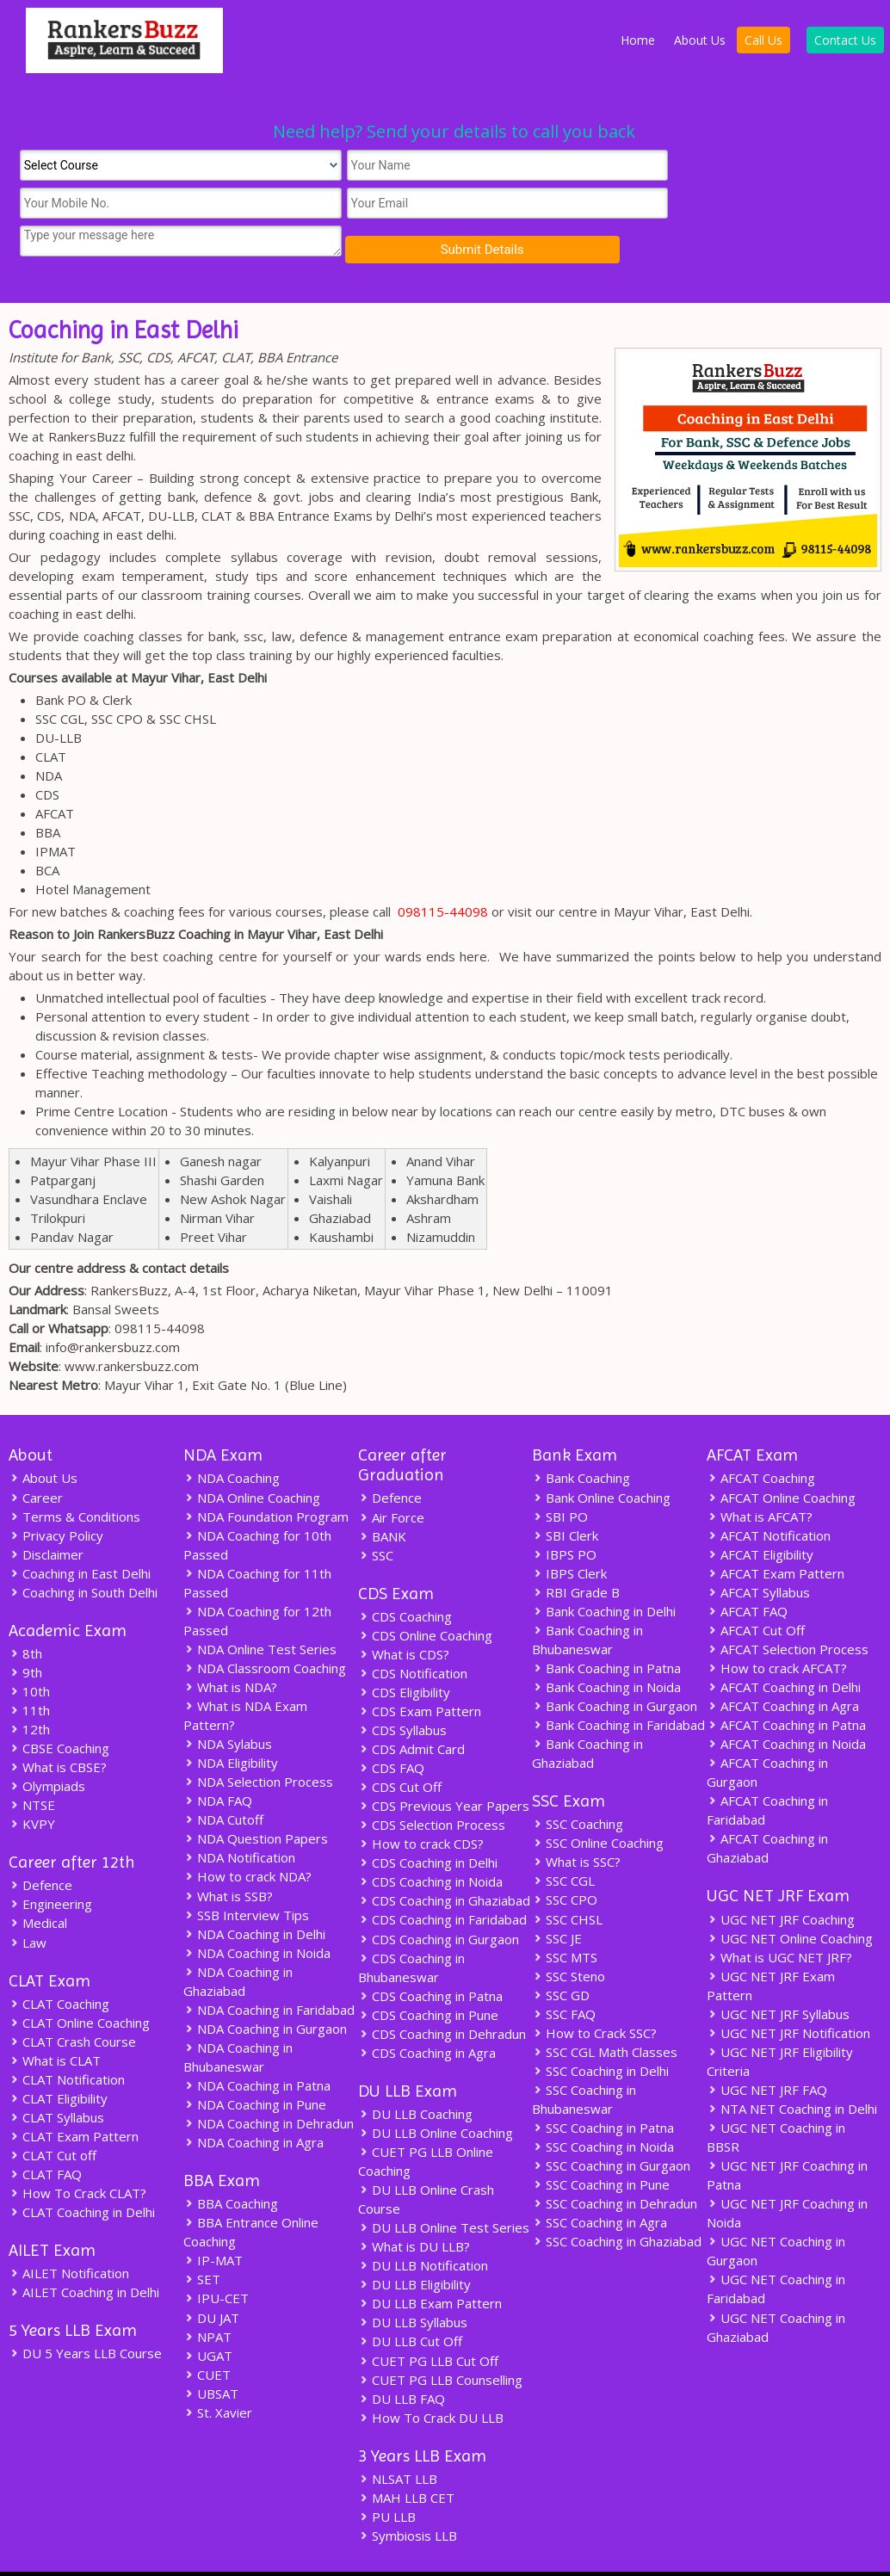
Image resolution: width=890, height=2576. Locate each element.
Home (638, 40)
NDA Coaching (231, 1440)
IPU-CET (216, 2259)
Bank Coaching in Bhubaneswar (587, 1601)
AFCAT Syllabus (758, 1553)
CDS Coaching (405, 1578)
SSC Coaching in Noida (603, 2107)
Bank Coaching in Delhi (604, 1572)
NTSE (32, 1767)
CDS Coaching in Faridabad (442, 1881)
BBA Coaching (230, 2164)
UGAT (207, 2316)
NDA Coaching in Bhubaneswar (238, 2017)
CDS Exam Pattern (419, 1673)
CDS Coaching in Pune (428, 1976)
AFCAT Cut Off (756, 1591)
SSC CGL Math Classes (604, 2013)
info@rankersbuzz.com (113, 1309)
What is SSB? (228, 1856)
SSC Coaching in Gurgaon (611, 2126)
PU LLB (387, 2477)
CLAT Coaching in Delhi (82, 2173)
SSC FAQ (564, 1975)
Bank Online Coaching (601, 1458)
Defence (40, 1847)
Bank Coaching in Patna (606, 1629)
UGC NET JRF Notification (788, 1994)
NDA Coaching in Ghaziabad (238, 1942)
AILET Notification (69, 2234)
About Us (700, 40)
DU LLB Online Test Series (443, 2188)
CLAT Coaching (59, 1965)
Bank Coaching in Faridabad (618, 1686)
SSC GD (561, 1956)
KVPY (32, 1786)
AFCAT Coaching (761, 1440)
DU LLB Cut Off (410, 2302)
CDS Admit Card (411, 1711)
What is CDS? (403, 1616)
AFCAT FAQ (747, 1572)
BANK (382, 1497)
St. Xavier (217, 2372)
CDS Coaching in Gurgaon (438, 1900)
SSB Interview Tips (246, 1875)
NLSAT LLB (397, 2439)
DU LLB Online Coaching (435, 2094)
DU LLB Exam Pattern (430, 2264)
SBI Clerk (565, 1496)
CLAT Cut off (52, 2116)
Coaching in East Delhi (80, 1534)
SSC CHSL (567, 1880)
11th (29, 1672)
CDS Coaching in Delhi (428, 1824)
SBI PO (560, 1477)
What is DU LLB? (414, 2207)
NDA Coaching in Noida (257, 1913)
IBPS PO (564, 1515)
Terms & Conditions (74, 1477)
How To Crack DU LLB (431, 2378)
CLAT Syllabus (56, 2078)
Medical (38, 1884)
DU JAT (211, 2278)
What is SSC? (576, 1823)
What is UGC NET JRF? (779, 1918)
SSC (375, 1516)
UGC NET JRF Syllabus (778, 1975)
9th (25, 1634)
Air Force (391, 1478)
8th (25, 1615)
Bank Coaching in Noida (606, 1648)
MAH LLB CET (406, 2458)
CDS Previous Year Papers (443, 1767)
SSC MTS (564, 1918)
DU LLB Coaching (415, 2075)
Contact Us (845, 40)
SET (201, 2240)
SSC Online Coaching (598, 1804)
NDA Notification (239, 1818)
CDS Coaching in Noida (430, 1843)
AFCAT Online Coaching (781, 1458)
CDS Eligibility (404, 1654)
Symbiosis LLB (407, 2496)
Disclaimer (46, 1515)
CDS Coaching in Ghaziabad (444, 1862)
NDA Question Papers (255, 1799)
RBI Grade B (576, 1553)
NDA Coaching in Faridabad (269, 1970)
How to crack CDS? (421, 1805)
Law (27, 1903)
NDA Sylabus (227, 1705)
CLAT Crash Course (72, 2002)
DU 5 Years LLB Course (85, 2314)
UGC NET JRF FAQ (767, 2051)
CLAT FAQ (45, 2135)
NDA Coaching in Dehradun (268, 2083)
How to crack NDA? (247, 1837)
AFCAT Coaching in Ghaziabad (767, 1809)
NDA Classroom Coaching (264, 1629)
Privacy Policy (56, 1496)
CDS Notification (412, 1635)
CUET (207, 2335)
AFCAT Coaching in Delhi (784, 1648)
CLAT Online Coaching (79, 1983)
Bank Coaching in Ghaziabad (587, 1714)
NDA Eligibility (230, 1724)
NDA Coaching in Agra (253, 2102)
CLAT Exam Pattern (74, 2097)
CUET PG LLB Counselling (440, 2340)
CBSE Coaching (59, 1710)
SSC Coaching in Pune (601, 2145)
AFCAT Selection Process (787, 1610)
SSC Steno (568, 1937)
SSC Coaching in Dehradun (614, 2164)
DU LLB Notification (423, 2226)
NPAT (207, 2297)
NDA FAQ (217, 1761)
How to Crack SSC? (594, 1994)
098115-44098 (443, 873)
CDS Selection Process (431, 1786)
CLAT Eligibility (58, 2059)
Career (36, 1458)
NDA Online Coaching (251, 1458)
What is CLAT (55, 2021)
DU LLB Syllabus (412, 2283)
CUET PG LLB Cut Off (428, 2321)
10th (29, 1653)
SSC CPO (564, 1861)
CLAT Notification (67, 2040)
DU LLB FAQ (401, 2359)
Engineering (50, 1866)
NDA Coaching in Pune (254, 2064)
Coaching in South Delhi (83, 1553)
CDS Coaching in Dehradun (442, 1995)
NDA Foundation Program (266, 1477)
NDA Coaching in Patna (257, 2045)
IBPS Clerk (569, 1534)
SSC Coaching (577, 1786)
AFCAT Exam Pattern (775, 1534)
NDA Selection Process (258, 1742)
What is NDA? (230, 1648)
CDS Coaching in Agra (427, 2014)
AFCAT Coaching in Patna (786, 1686)
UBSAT (210, 2354)
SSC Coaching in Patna (603, 2088)
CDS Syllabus (402, 1692)
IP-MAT (213, 2221)
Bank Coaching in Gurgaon (614, 1667)
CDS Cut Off (400, 1748)
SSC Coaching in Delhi (600, 2032)
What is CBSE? (58, 1729)
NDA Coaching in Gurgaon (265, 1989)
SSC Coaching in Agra (599, 2183)
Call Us (763, 40)
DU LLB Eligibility (414, 2245)
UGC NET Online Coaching (790, 1899)
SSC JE (557, 1899)
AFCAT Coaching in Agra (783, 1667)
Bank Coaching (581, 1440)
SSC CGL (563, 1842)
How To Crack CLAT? (77, 2154)
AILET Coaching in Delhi (84, 2253)
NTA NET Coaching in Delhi (792, 2070)
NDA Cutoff (223, 1780)
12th (29, 1691)
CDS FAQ (391, 1730)
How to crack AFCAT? (777, 1629)
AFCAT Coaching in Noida (786, 1705)
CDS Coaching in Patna (430, 1957)
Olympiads (47, 1748)
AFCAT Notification (769, 1496)
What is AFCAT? (760, 1477)
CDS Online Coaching (425, 1597)
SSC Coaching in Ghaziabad (616, 2202)
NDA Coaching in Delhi (254, 1894)
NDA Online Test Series (260, 1610)
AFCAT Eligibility (760, 1515)
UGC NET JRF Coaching (781, 1880)
